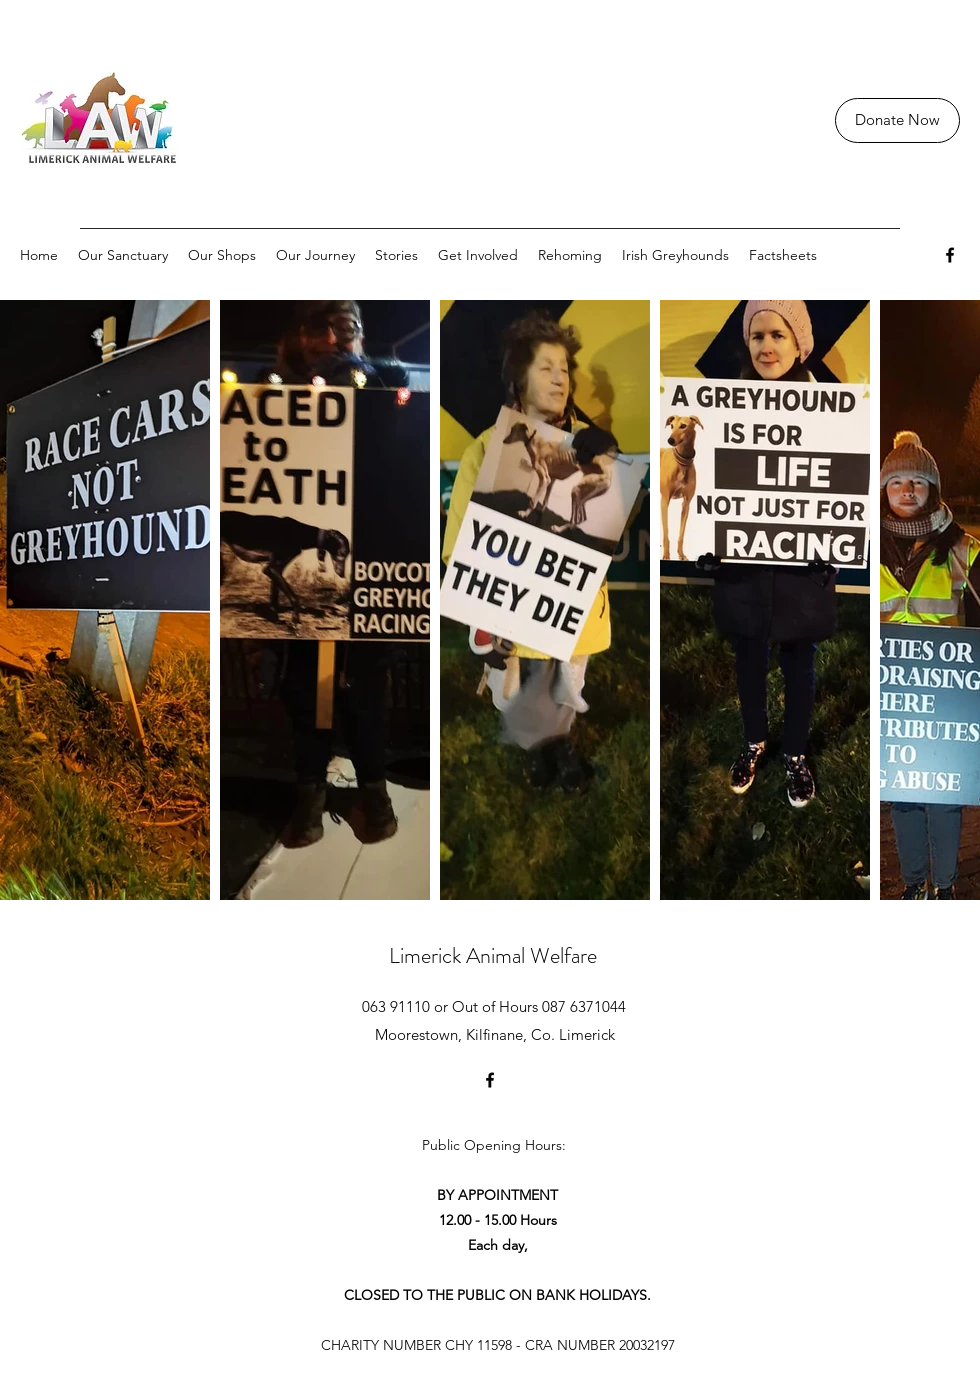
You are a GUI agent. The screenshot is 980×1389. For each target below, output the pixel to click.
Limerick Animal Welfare (493, 955)
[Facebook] (950, 255)
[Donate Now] (897, 120)
